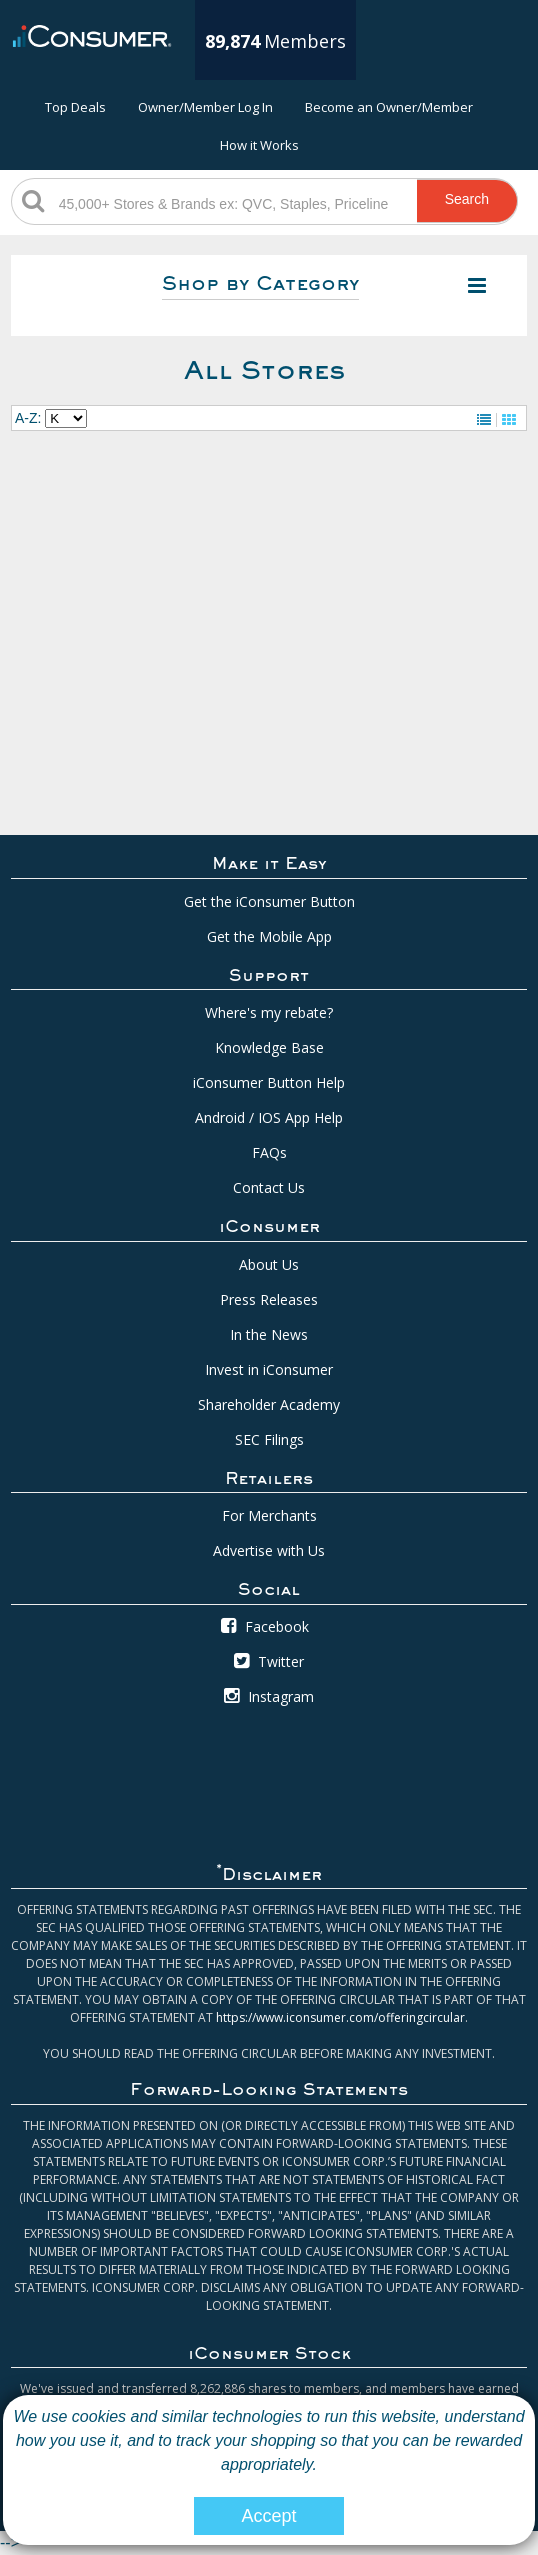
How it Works (259, 145)
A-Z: (28, 418)
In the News (269, 1334)
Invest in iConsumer (269, 1369)
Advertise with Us (269, 1550)
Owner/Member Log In (205, 107)
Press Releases (269, 1299)
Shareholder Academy (269, 1404)
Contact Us (269, 1187)
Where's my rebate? (269, 1012)
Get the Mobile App (269, 936)
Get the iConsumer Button (269, 901)
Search (467, 199)
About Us (269, 1264)
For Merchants (269, 1515)
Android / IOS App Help (269, 1117)
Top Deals (75, 107)
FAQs (269, 1152)
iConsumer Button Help (269, 1082)
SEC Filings (269, 1439)
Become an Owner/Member (389, 107)
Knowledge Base (269, 1047)
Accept (268, 2516)
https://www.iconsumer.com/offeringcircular (340, 2017)
